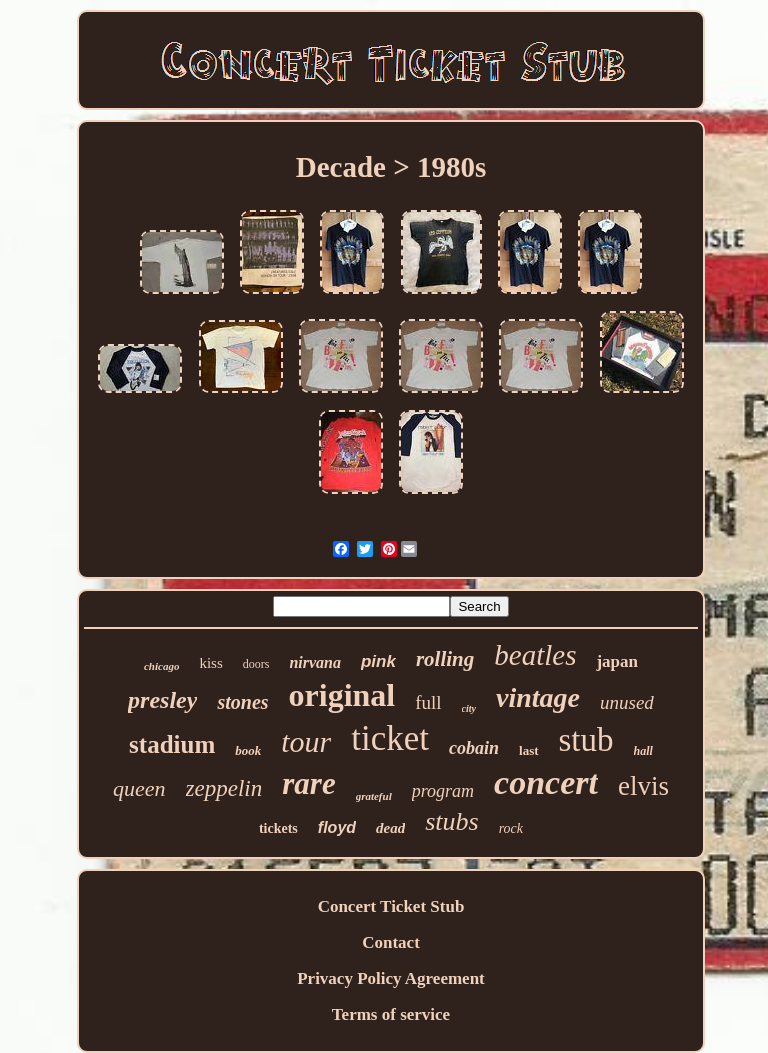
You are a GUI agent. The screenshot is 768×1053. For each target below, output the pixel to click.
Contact (391, 942)
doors (256, 664)
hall (643, 751)
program (443, 791)
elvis (643, 786)
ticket (390, 738)
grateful (374, 796)
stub (586, 740)
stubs (451, 821)
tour (306, 741)
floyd (337, 827)
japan (617, 661)
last (529, 750)
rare (308, 783)
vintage (538, 697)
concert (546, 782)
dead (390, 828)
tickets (278, 828)
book (248, 750)
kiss (210, 663)
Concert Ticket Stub (391, 906)
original (342, 695)
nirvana (315, 662)
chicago (161, 666)
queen (139, 788)
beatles (535, 655)
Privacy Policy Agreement (391, 978)
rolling (445, 659)
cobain (474, 748)
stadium (172, 744)
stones (242, 702)
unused (627, 702)
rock (511, 828)
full (428, 702)
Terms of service (391, 1014)
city (469, 708)
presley (162, 700)
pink (378, 661)
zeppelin (224, 788)
